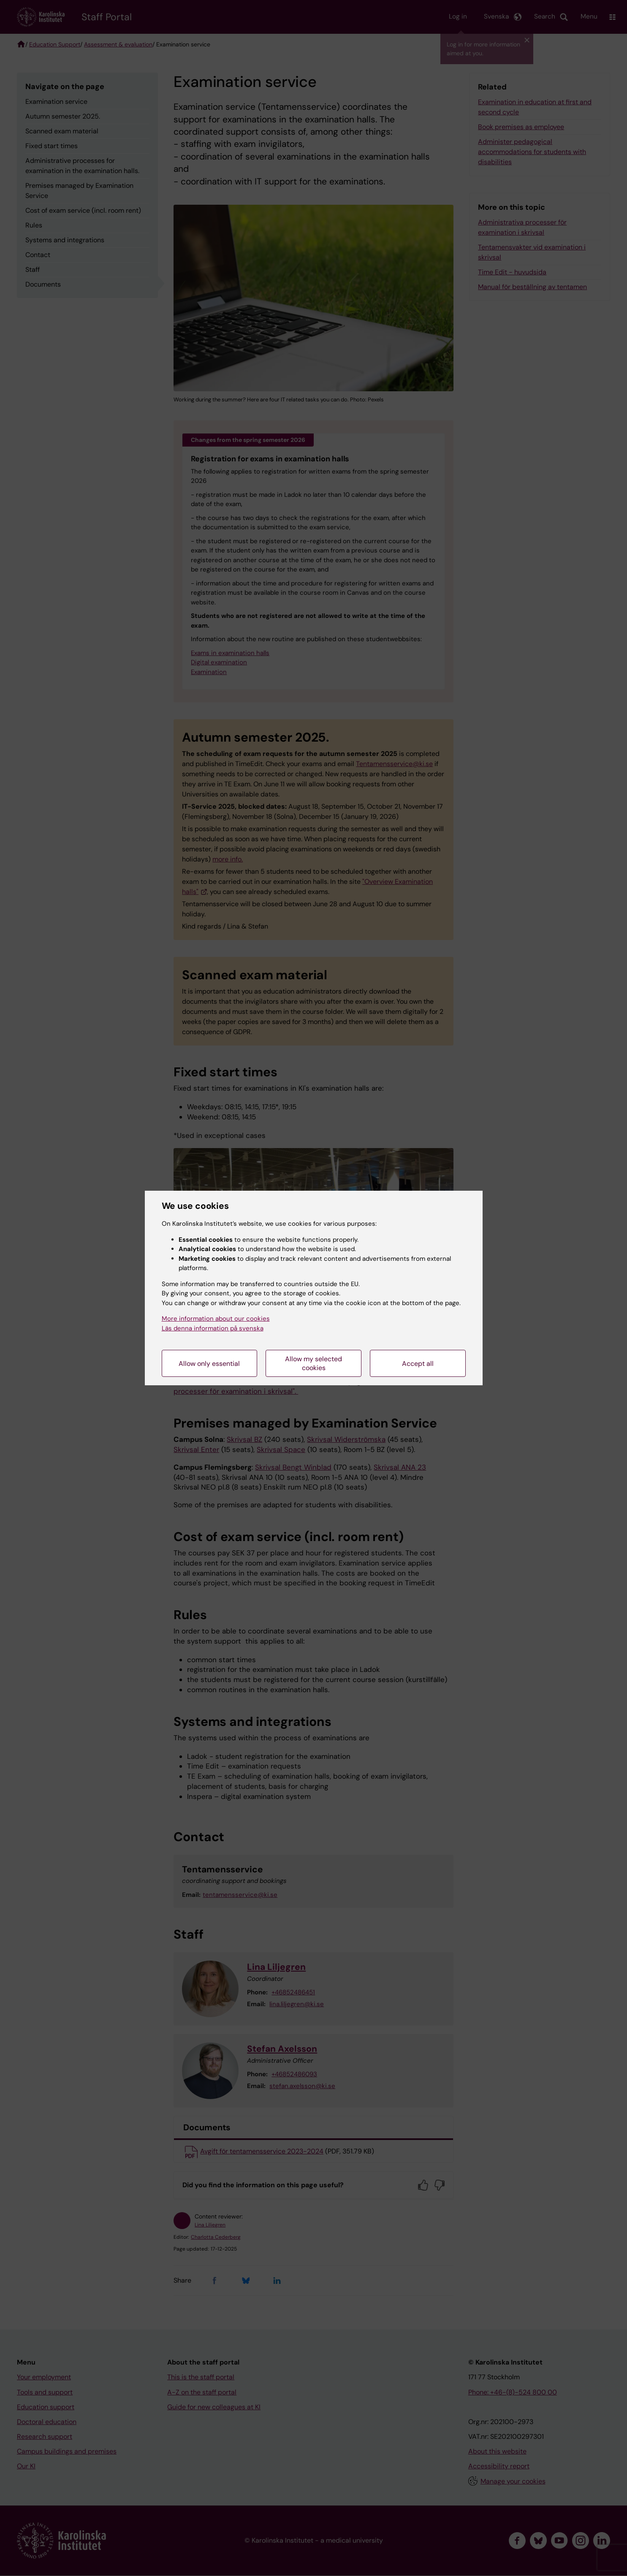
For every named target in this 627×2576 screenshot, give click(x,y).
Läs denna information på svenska (212, 1328)
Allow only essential (209, 1363)
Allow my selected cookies (313, 1363)
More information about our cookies (216, 1318)
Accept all (418, 1363)
